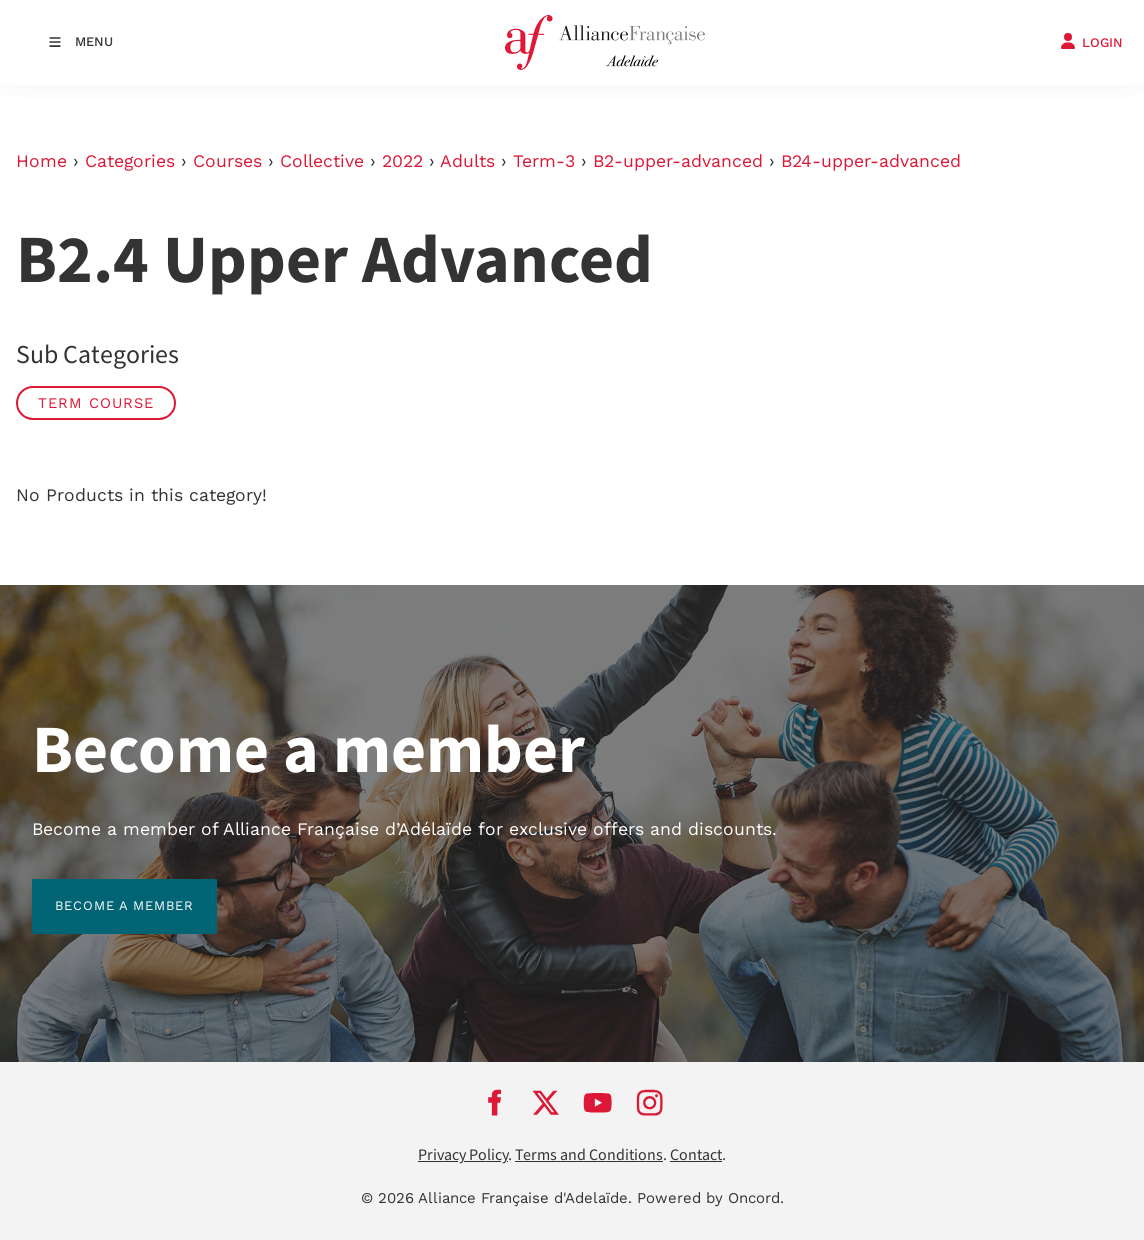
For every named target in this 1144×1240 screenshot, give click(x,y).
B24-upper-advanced (871, 161)
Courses (227, 161)
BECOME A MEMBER (101, 890)
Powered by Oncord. (710, 1198)
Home (41, 161)
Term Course (96, 403)
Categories (130, 161)
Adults (467, 161)
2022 (402, 161)
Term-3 (544, 161)
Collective (322, 161)
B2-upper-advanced (678, 161)
